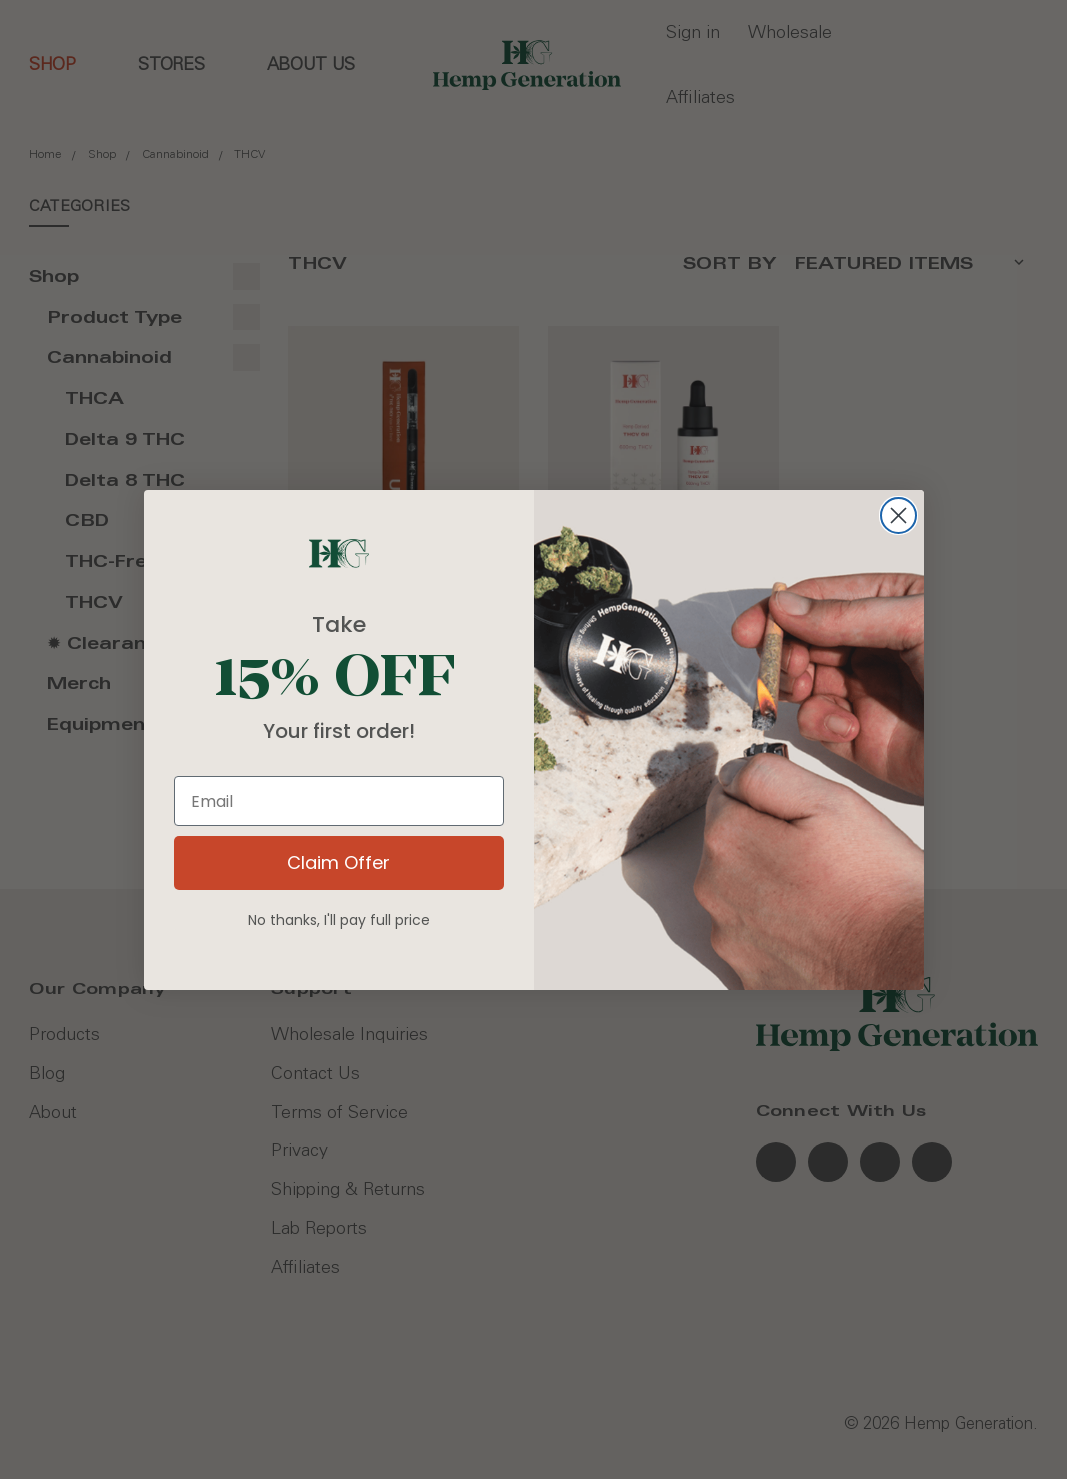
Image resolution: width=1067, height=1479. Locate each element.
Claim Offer (338, 862)
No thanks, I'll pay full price (339, 920)
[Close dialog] (898, 515)
